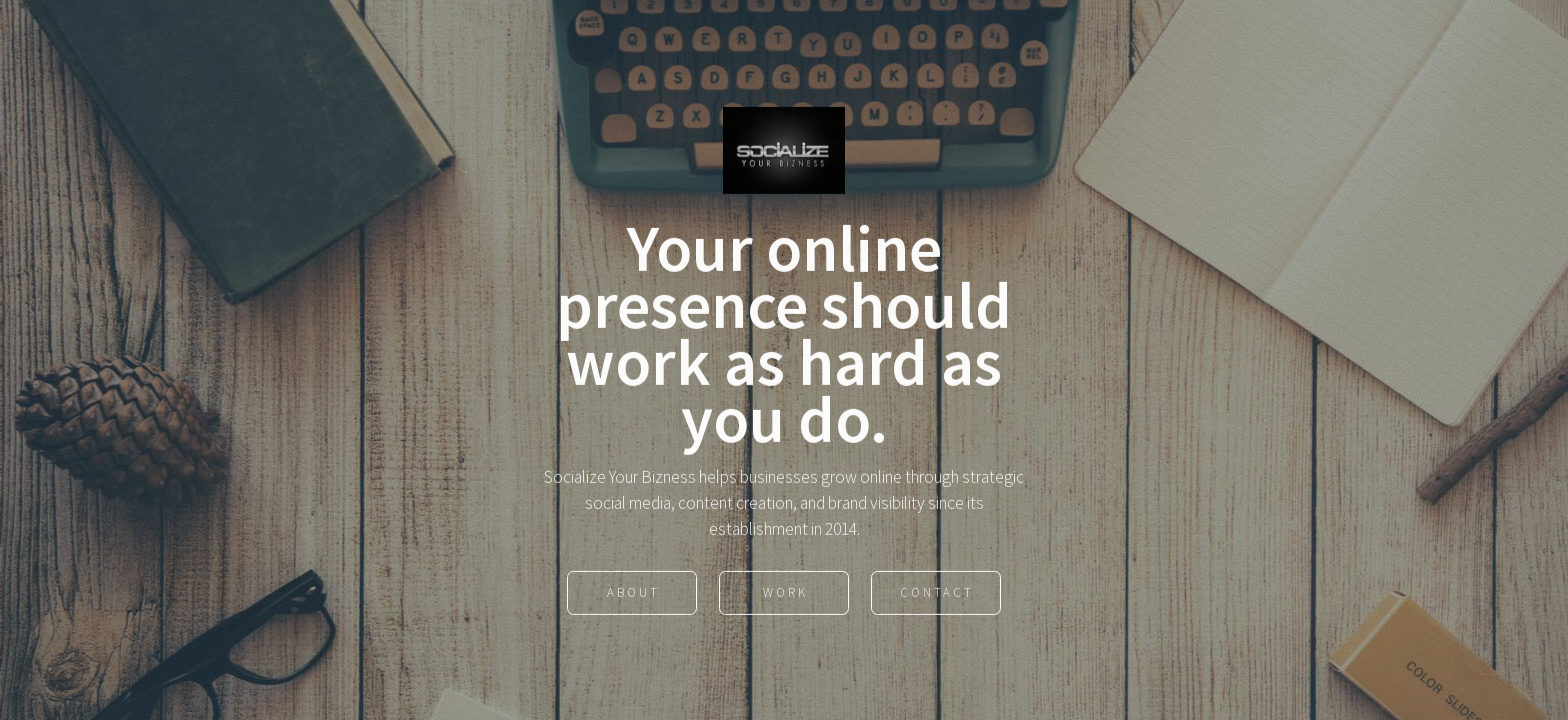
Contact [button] (937, 594)
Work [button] (785, 594)
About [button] (633, 594)
